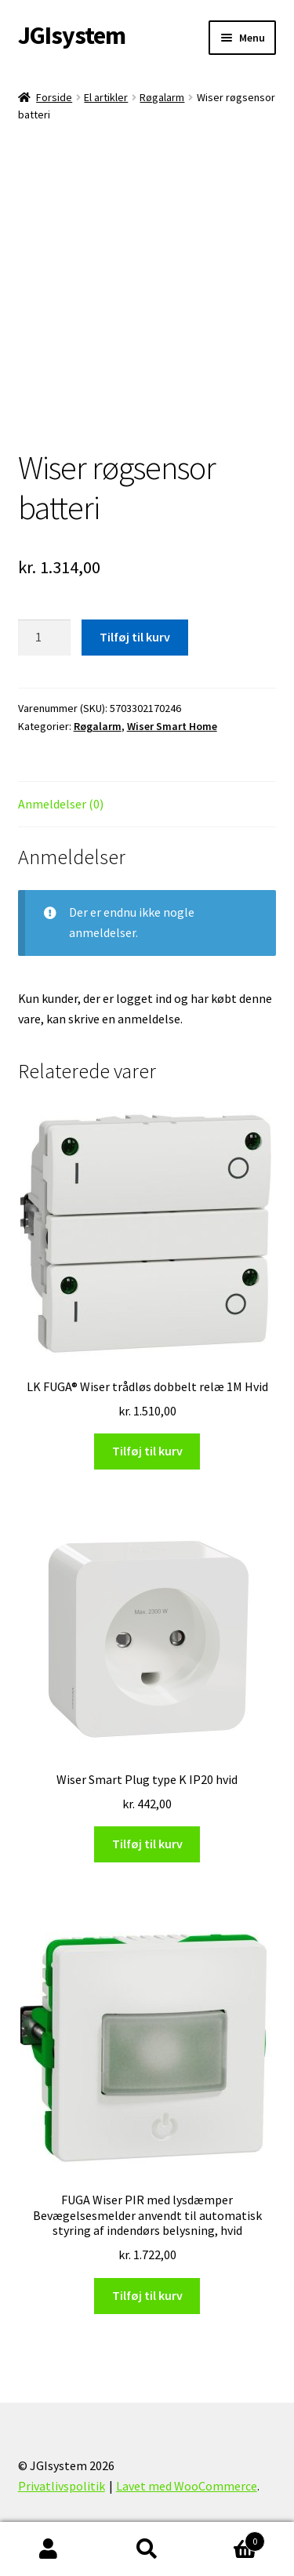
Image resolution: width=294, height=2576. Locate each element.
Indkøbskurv (230, 2538)
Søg (147, 2549)
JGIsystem (71, 35)
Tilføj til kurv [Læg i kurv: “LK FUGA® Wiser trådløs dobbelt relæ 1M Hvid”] (147, 1451)
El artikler (106, 97)
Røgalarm (162, 97)
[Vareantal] (44, 637)
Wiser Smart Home (172, 726)
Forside (54, 97)
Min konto (49, 2549)
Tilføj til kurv (135, 637)
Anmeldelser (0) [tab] (60, 804)
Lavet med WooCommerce (186, 2486)
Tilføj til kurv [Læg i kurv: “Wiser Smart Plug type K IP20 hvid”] (147, 1843)
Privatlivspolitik (61, 2486)
